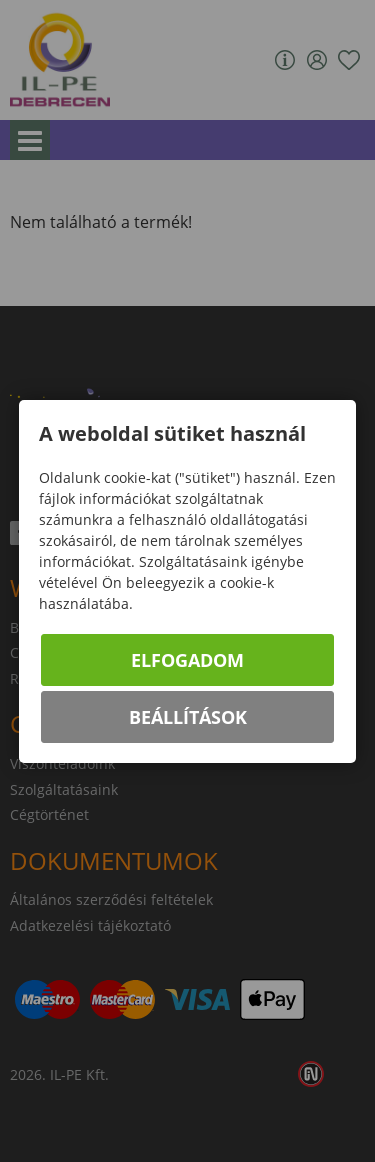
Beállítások (188, 717)
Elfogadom (187, 660)
